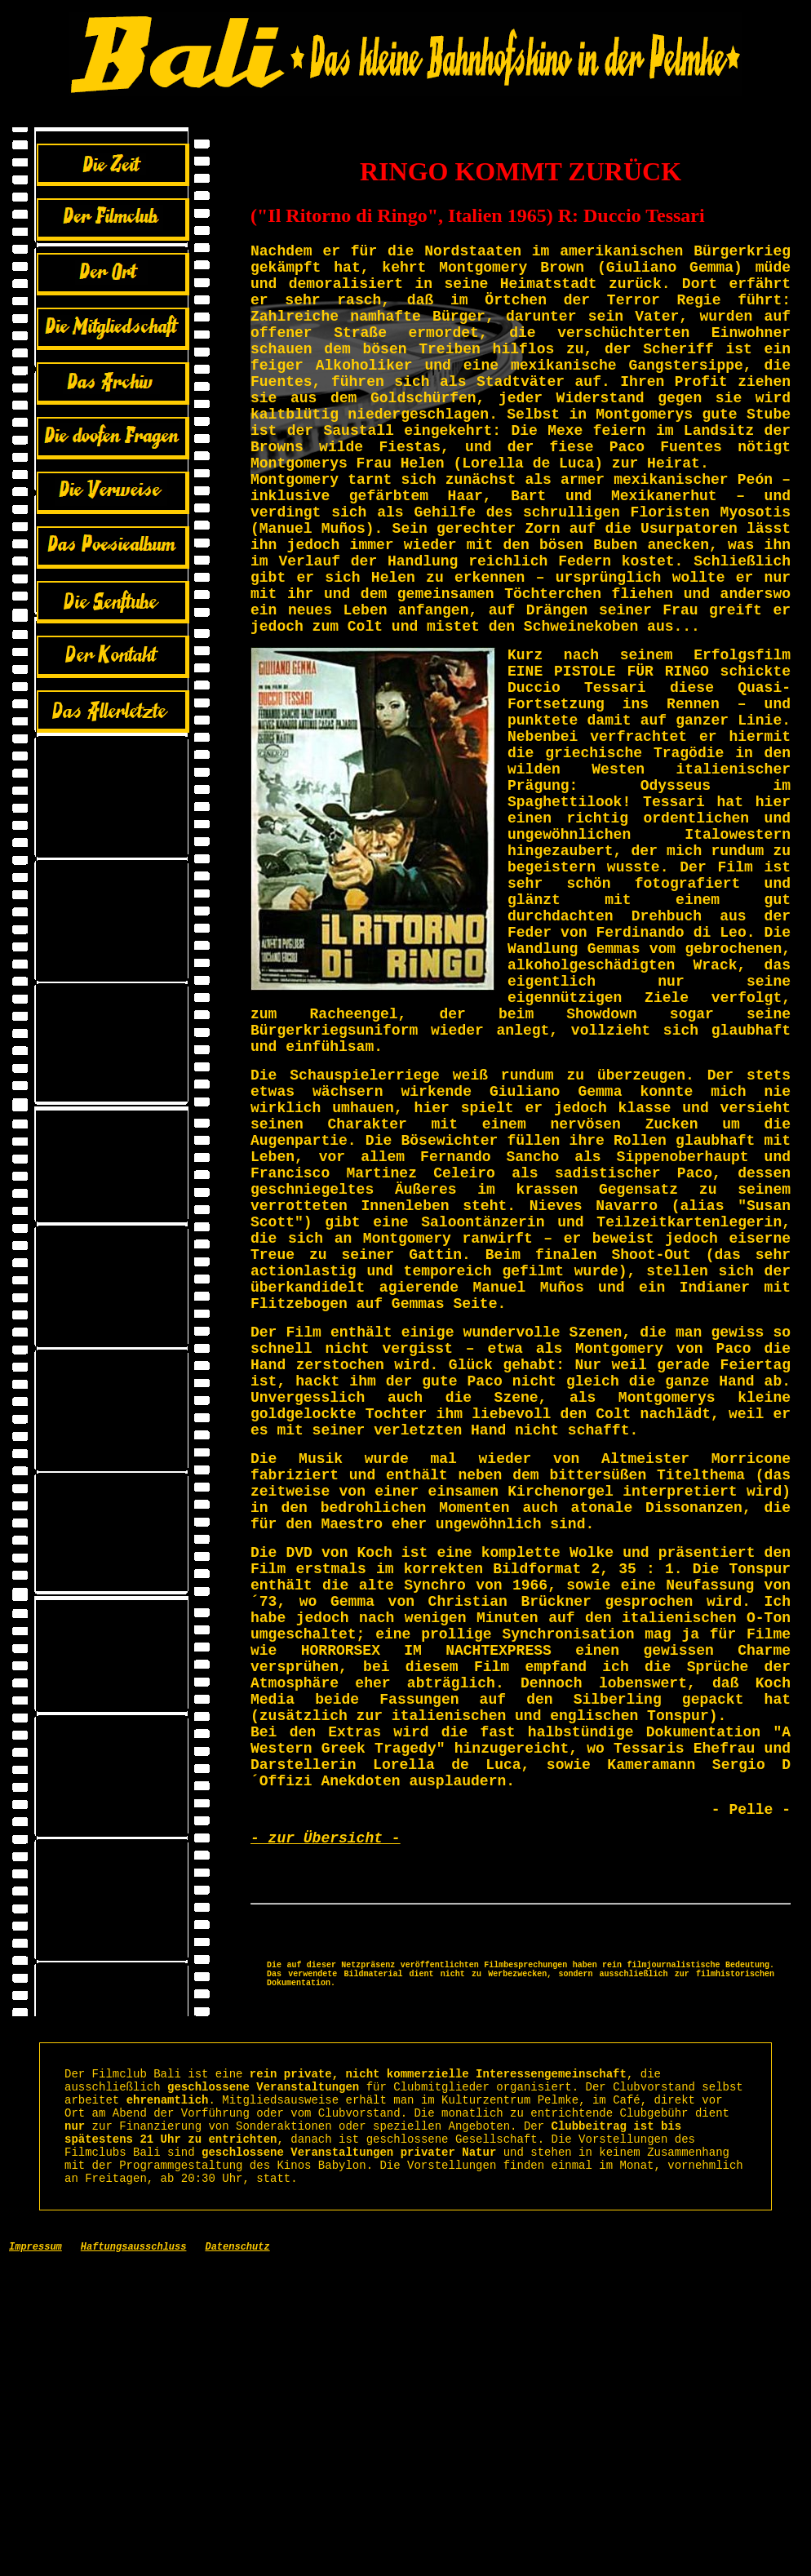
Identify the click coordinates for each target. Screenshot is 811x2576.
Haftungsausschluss (134, 2559)
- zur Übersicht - (325, 2104)
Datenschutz (237, 2559)
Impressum (35, 2559)
